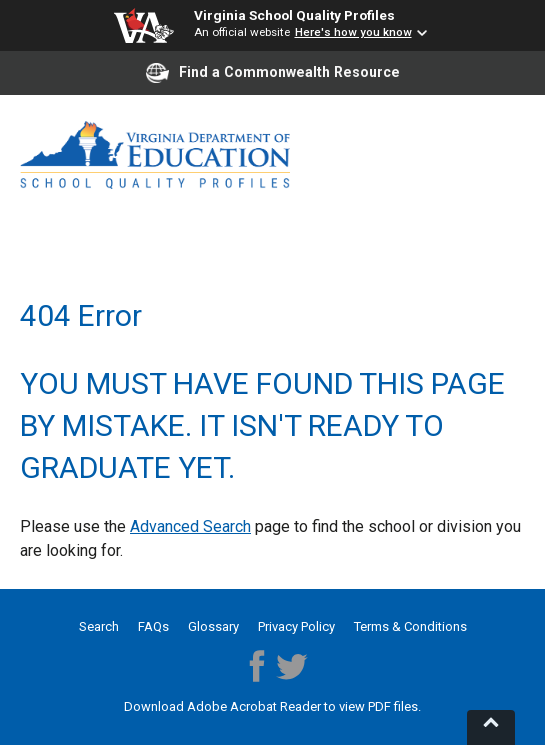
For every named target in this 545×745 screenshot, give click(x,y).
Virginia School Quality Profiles (294, 15)
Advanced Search (190, 526)
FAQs (153, 626)
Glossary (213, 626)
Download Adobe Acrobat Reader (224, 706)
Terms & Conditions (410, 626)
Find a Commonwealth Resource (273, 73)
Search (99, 626)
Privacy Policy (296, 626)
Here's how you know (353, 32)
